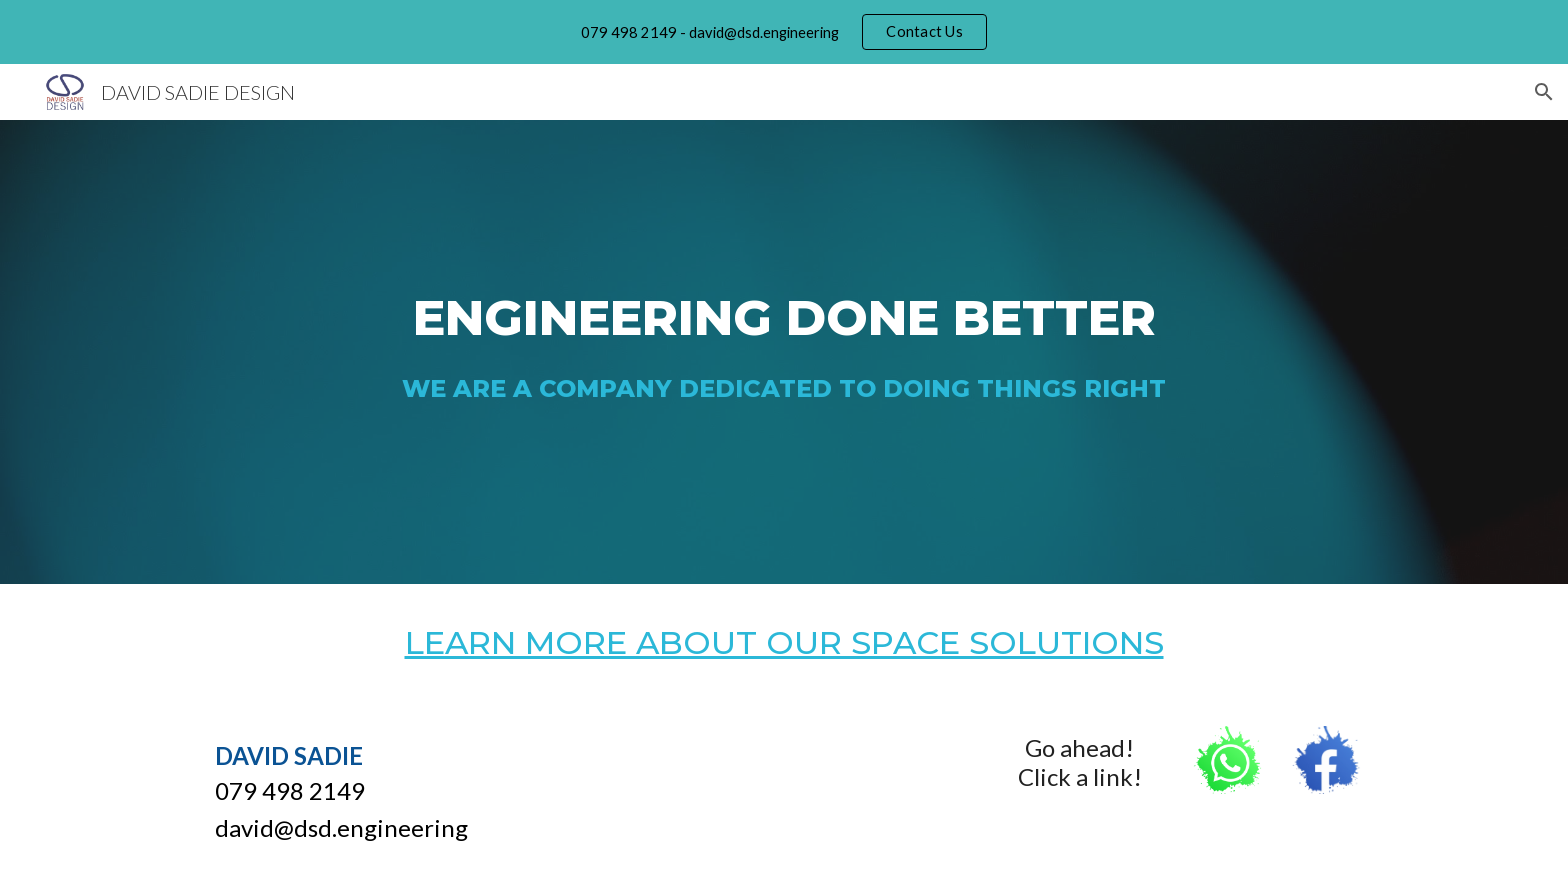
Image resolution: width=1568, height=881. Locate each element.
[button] (1544, 92)
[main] (784, 306)
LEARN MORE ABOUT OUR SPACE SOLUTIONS (784, 642)
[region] (784, 32)
